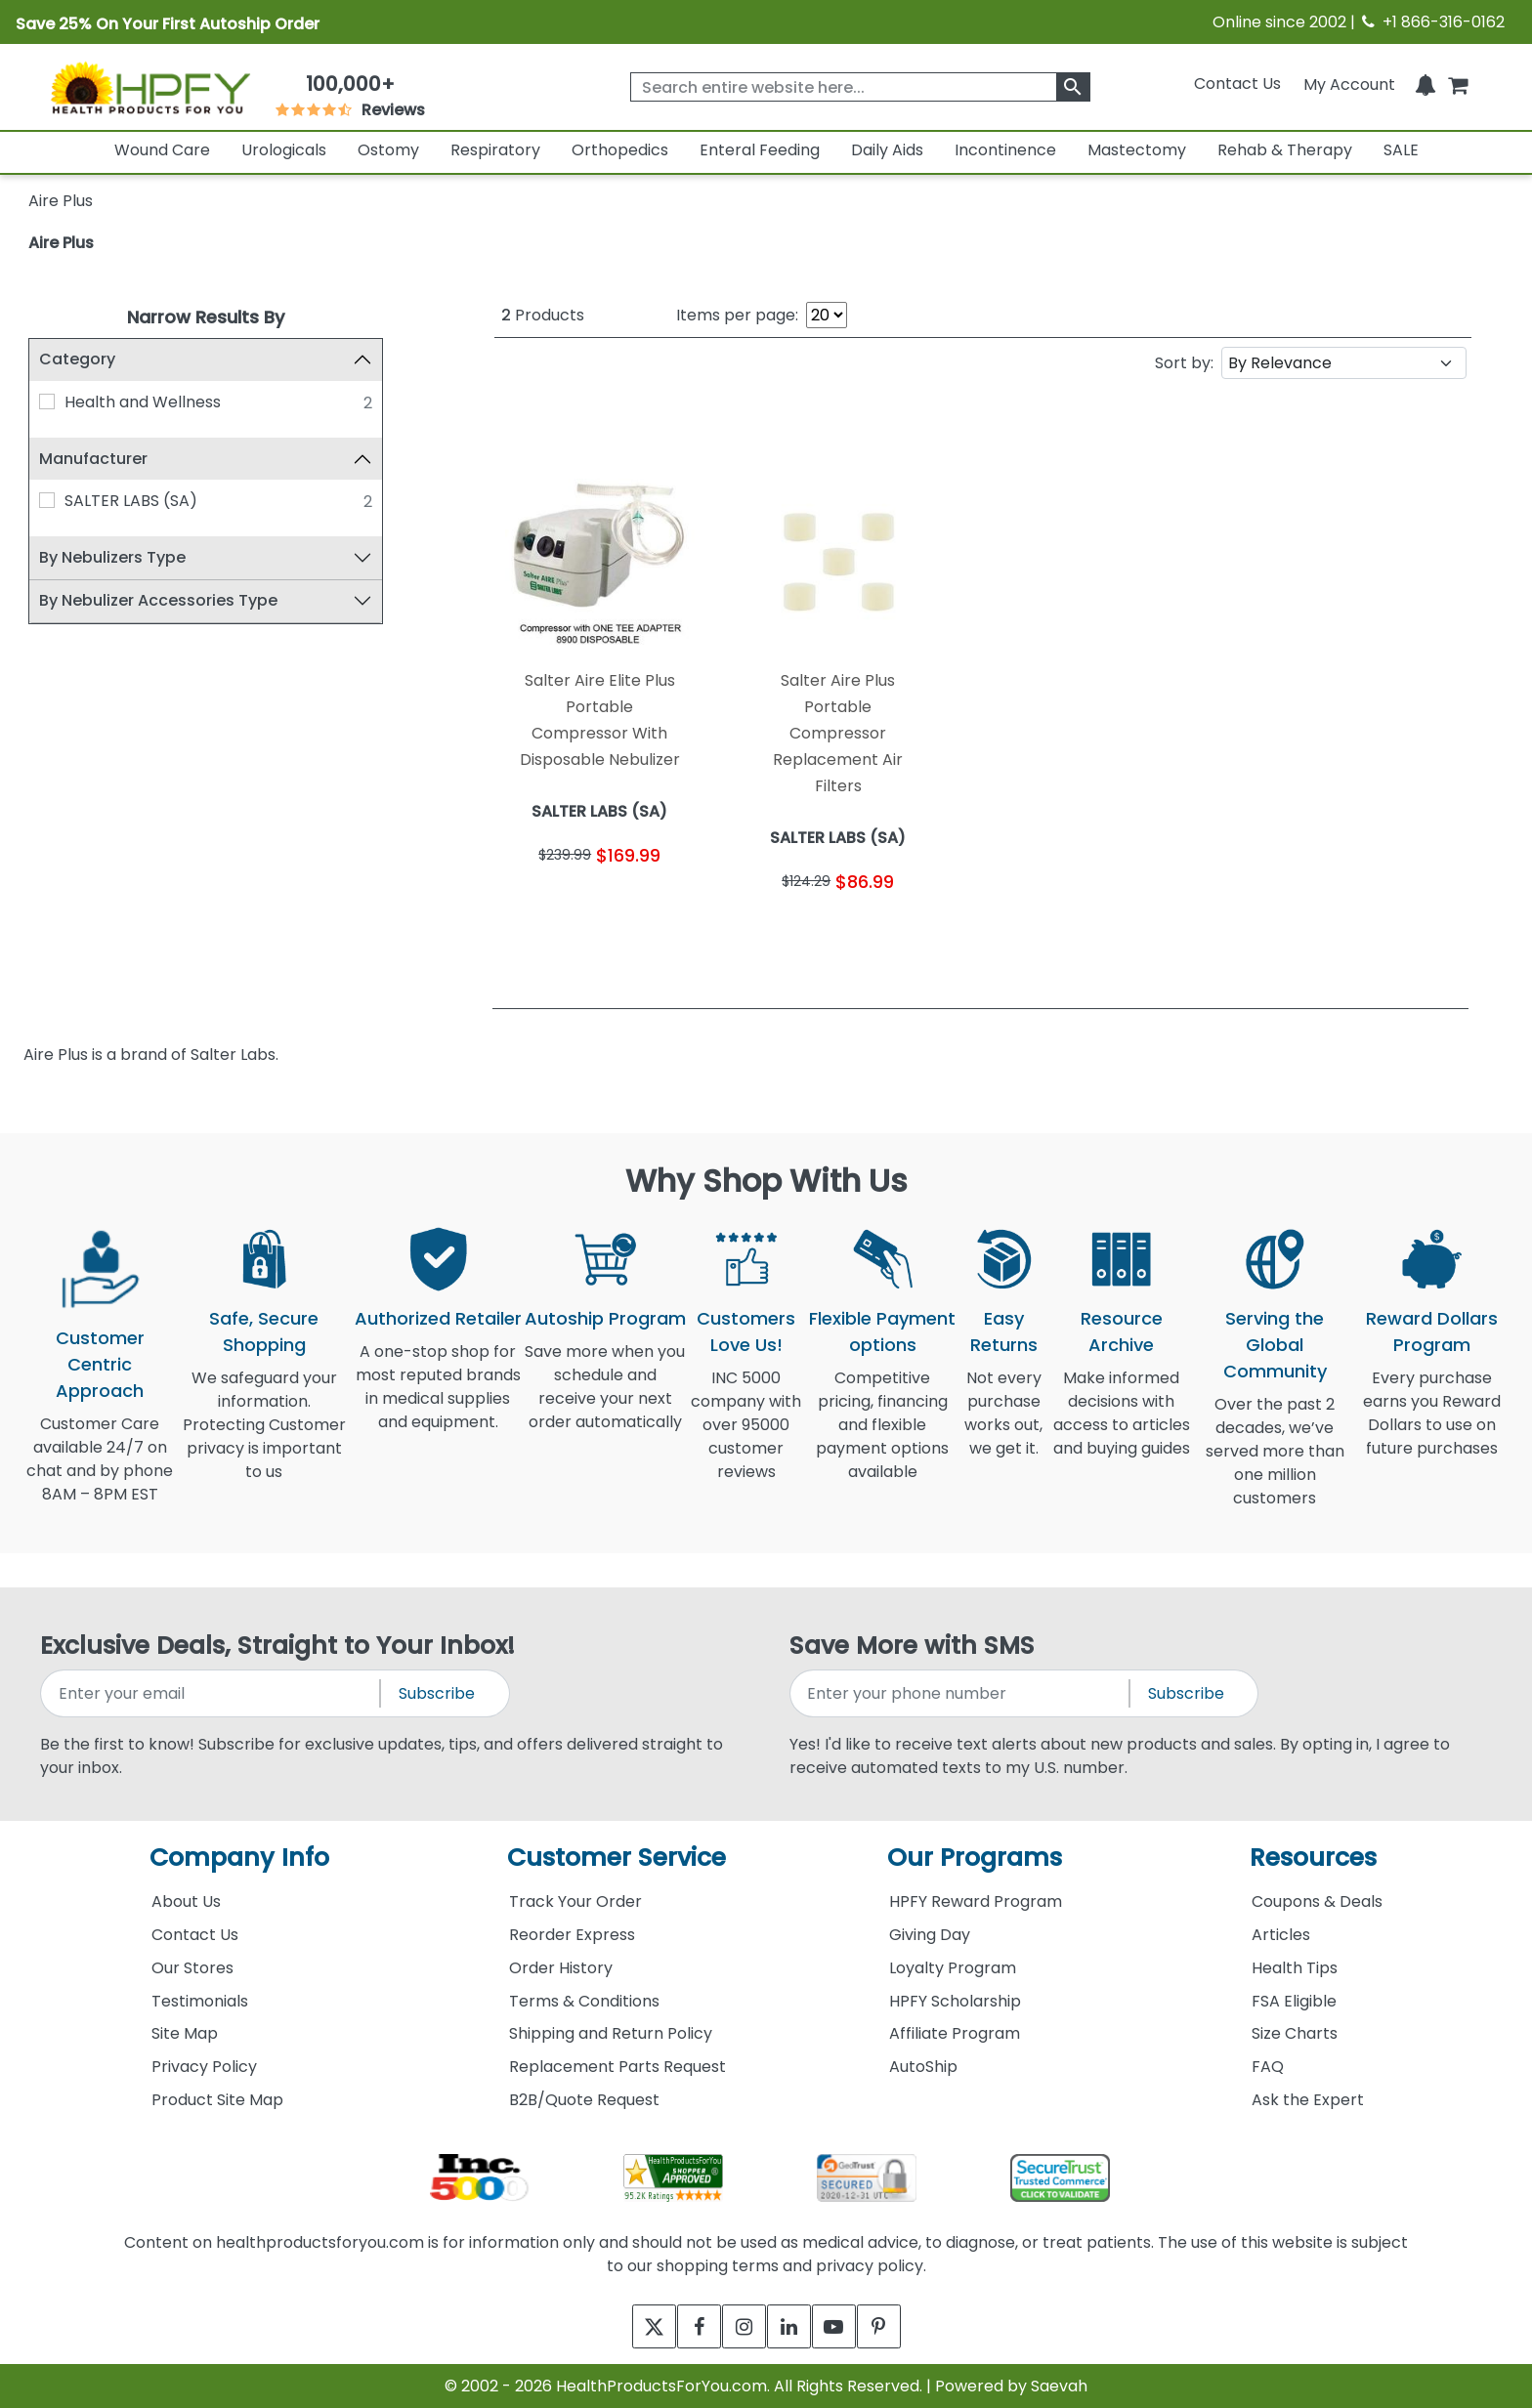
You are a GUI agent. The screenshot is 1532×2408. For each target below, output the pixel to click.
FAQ (1268, 2066)
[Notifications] (1425, 83)
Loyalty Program (952, 1968)
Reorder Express (572, 1934)
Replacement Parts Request (617, 2066)
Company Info (239, 1857)
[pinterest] (900, 2326)
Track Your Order (575, 1901)
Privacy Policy (204, 2066)
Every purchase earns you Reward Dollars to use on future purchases (1432, 1425)
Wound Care (162, 150)
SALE (1401, 150)
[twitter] (632, 2326)
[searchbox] (859, 87)
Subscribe (437, 1693)
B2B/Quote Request (584, 2100)
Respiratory (495, 150)
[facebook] (685, 2326)
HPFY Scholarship (955, 2001)
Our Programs (974, 1857)
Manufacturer (93, 458)
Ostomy (388, 150)
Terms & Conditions (584, 2001)
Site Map (184, 2033)
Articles (1281, 1934)
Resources (1313, 1857)
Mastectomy (1136, 150)
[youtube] (847, 2326)
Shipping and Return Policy (610, 2033)
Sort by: (1184, 363)
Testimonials (199, 2001)
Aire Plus (61, 243)
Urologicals (283, 150)
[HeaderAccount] (1349, 83)
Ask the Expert (1308, 2100)
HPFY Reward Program (975, 1901)
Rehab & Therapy (1284, 150)
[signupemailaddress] (211, 1693)
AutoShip (923, 2066)
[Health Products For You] (150, 87)
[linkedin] (793, 2326)
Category (77, 359)
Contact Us (1237, 83)
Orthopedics (620, 150)
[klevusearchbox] (1073, 87)
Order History (561, 1968)
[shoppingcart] (1458, 83)
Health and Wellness (142, 402)
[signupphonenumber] (960, 1693)
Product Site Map (217, 2100)
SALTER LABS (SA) (130, 500)
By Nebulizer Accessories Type (158, 600)
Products (542, 315)
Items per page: (737, 315)
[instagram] (739, 2326)
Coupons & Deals (1317, 1901)
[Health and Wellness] (47, 401)
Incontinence (1005, 150)
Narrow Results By (205, 317)
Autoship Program (605, 1318)
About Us (186, 1901)
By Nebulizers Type (112, 557)
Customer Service (616, 1857)
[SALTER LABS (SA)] (47, 500)
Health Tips (1295, 1968)
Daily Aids (887, 150)
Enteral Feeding (760, 150)
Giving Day (929, 1934)
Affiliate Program (954, 2033)
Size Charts (1295, 2033)
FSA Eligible (1294, 2001)
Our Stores (192, 1968)
